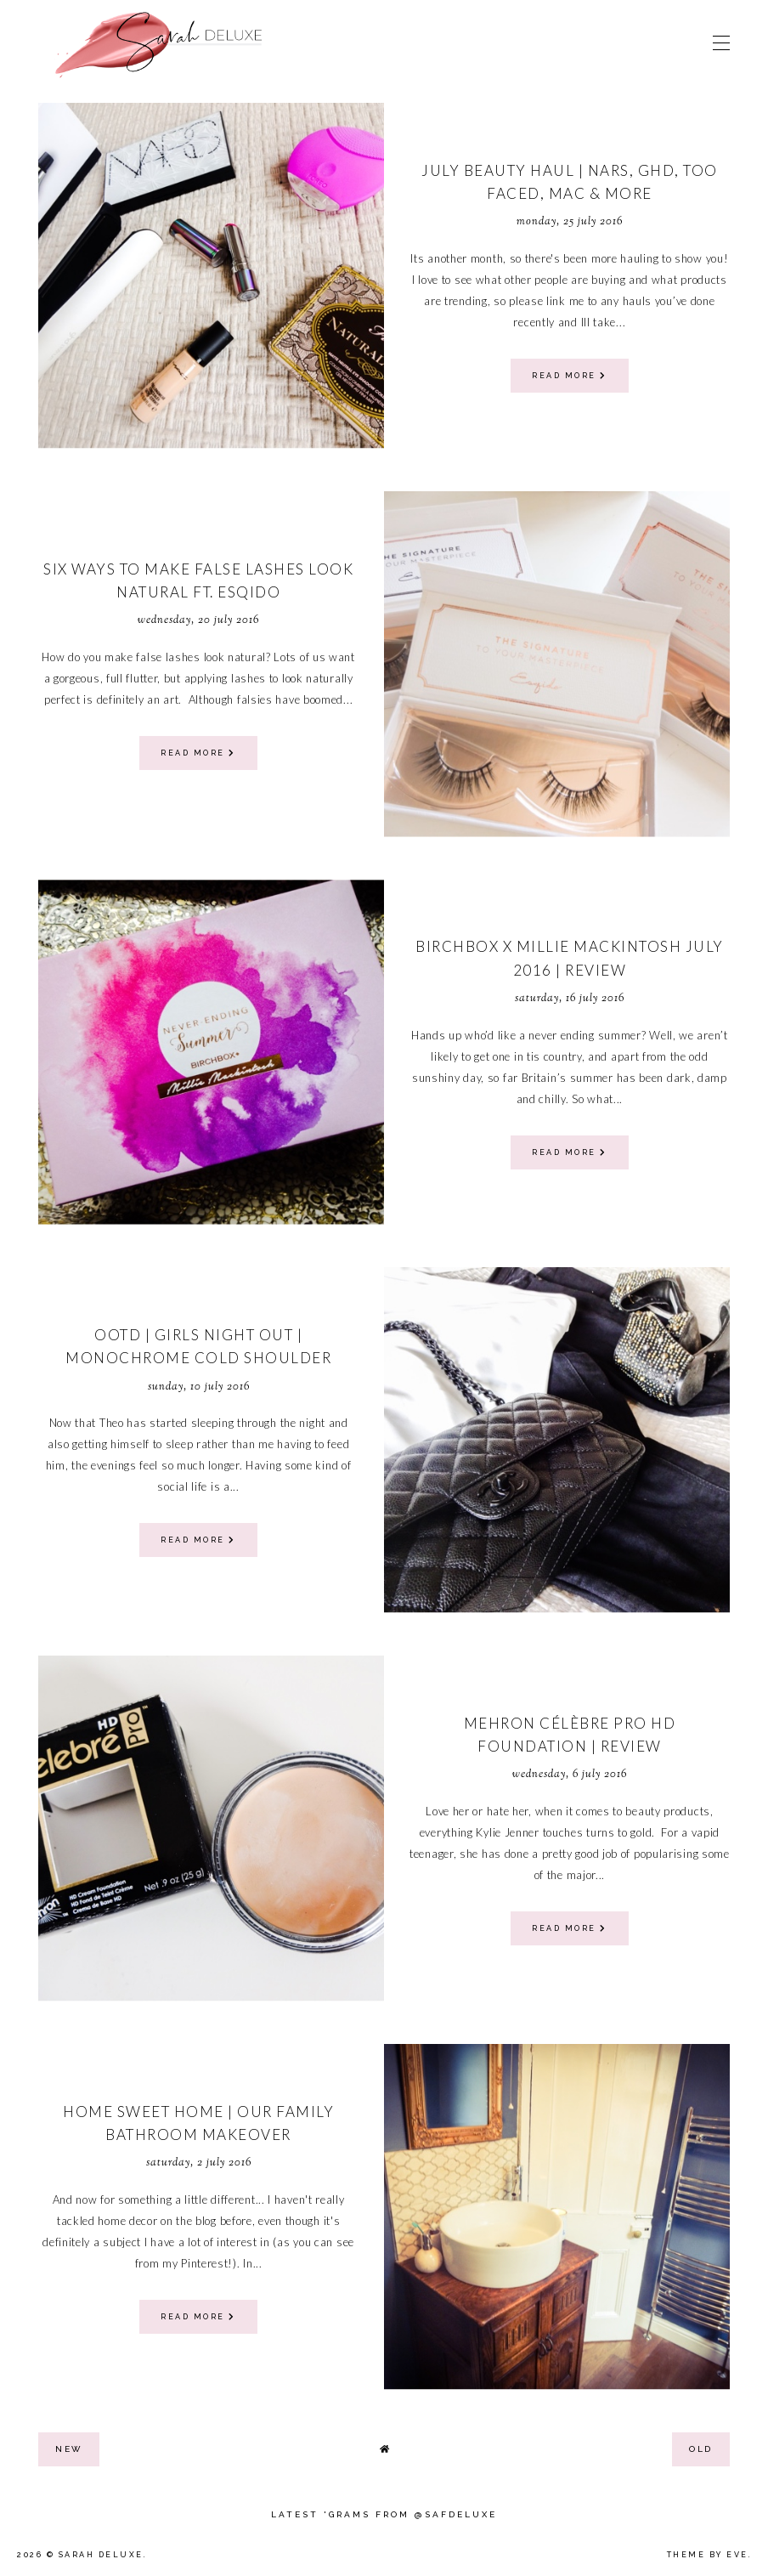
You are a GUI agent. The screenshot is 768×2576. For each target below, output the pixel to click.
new (68, 2449)
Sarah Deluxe (101, 2555)
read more (569, 375)
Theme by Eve (707, 2555)
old (701, 2449)
